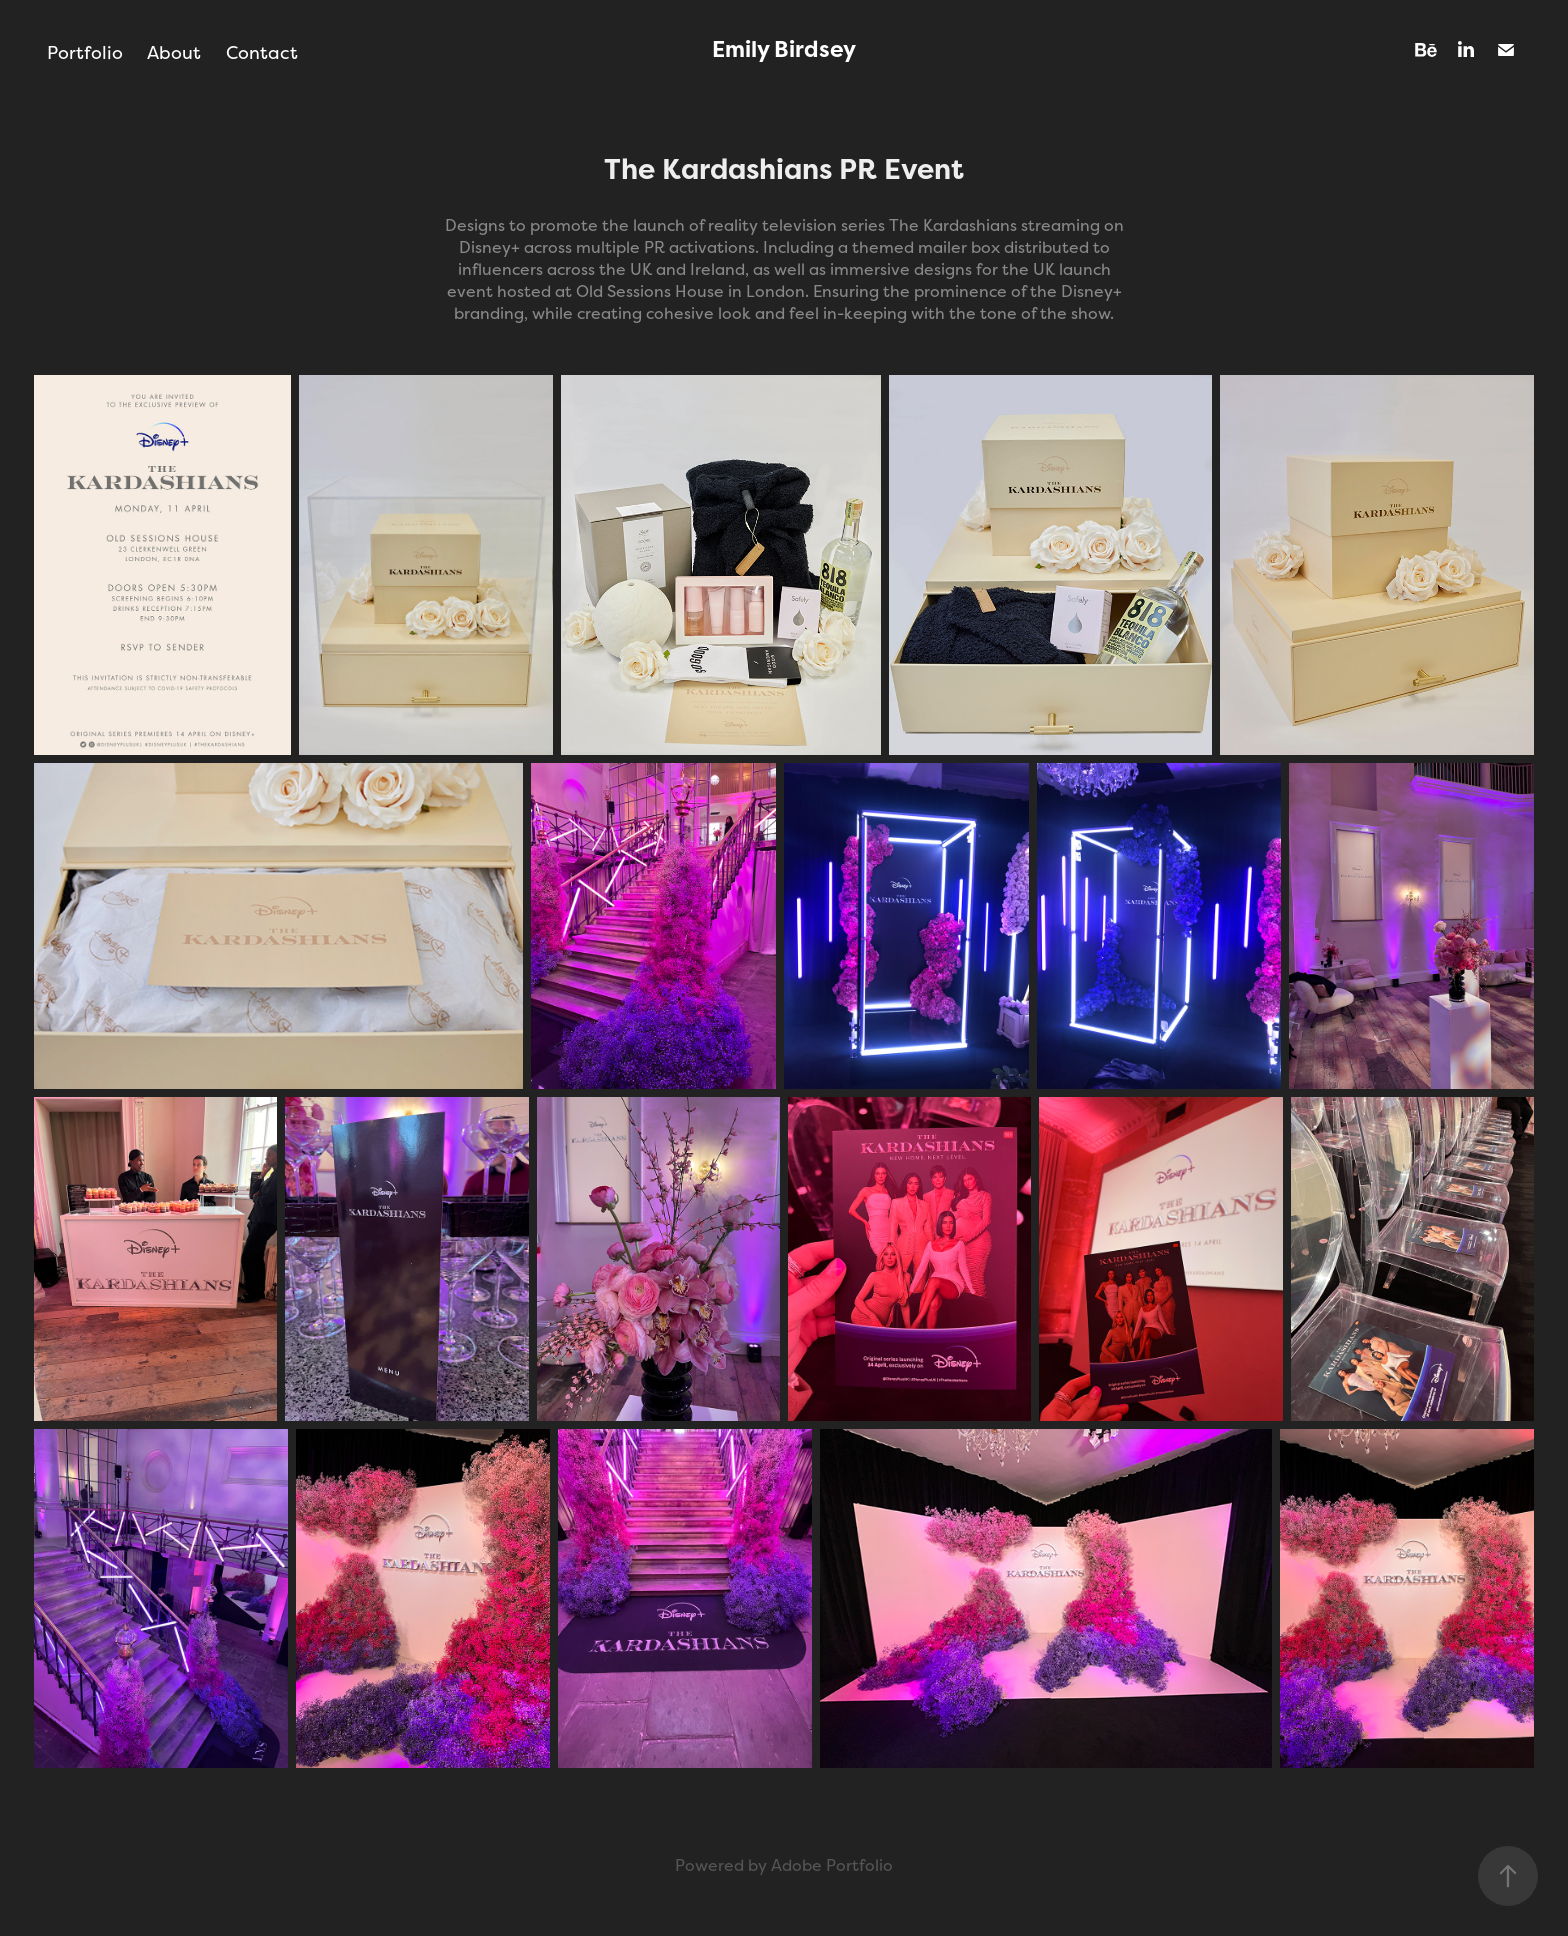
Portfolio (85, 52)
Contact (262, 52)
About (174, 52)
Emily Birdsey (784, 49)
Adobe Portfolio (832, 1865)
